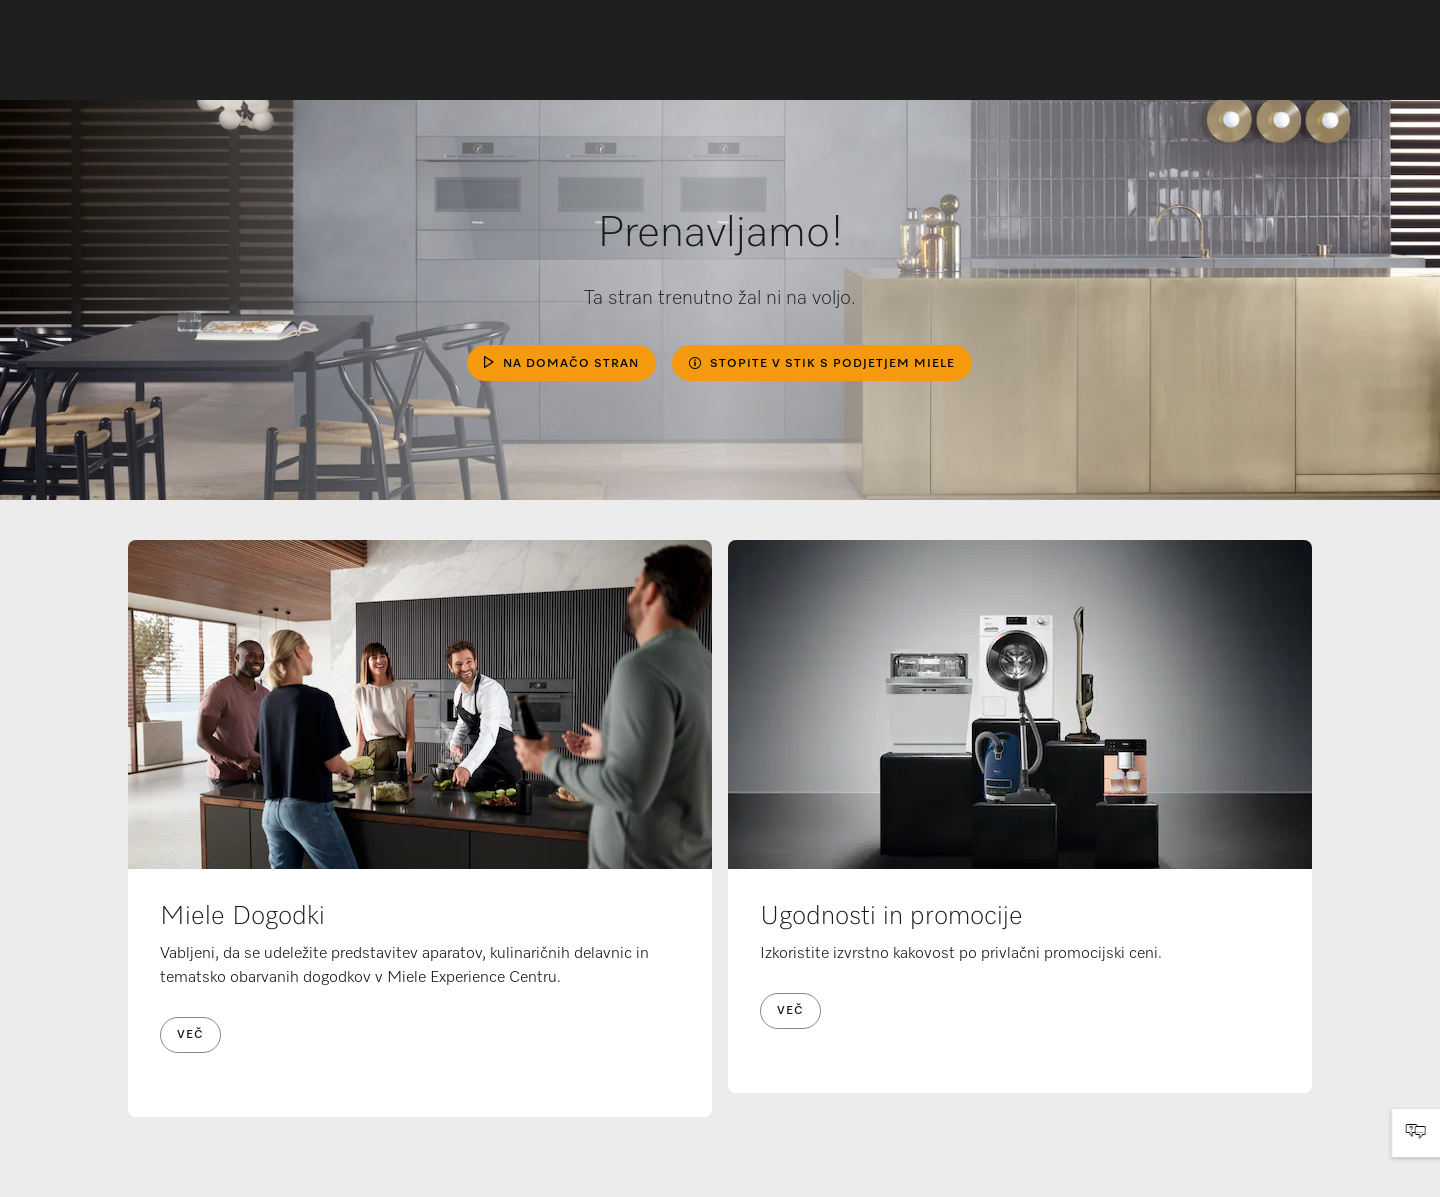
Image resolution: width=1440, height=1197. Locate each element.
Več (190, 1035)
